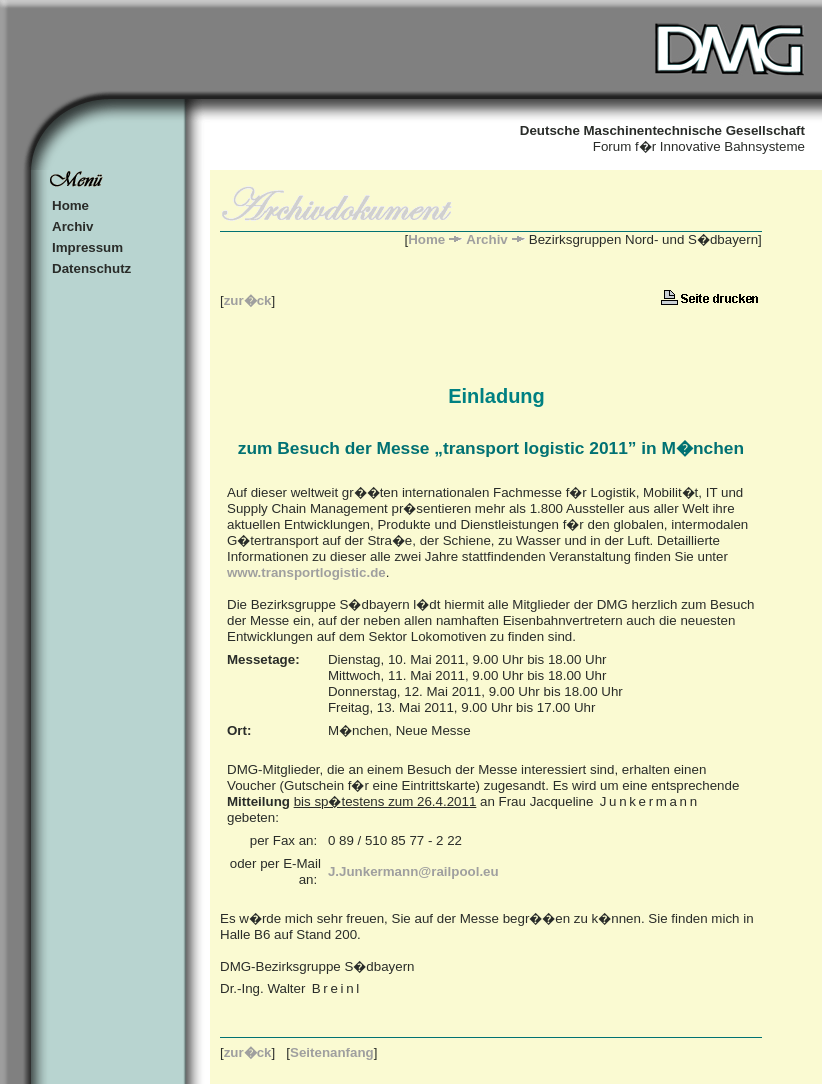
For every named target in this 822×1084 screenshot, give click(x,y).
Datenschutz (91, 268)
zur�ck (248, 300)
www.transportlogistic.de (306, 572)
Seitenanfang (332, 1052)
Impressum (87, 247)
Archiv (72, 226)
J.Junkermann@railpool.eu (413, 871)
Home (70, 205)
